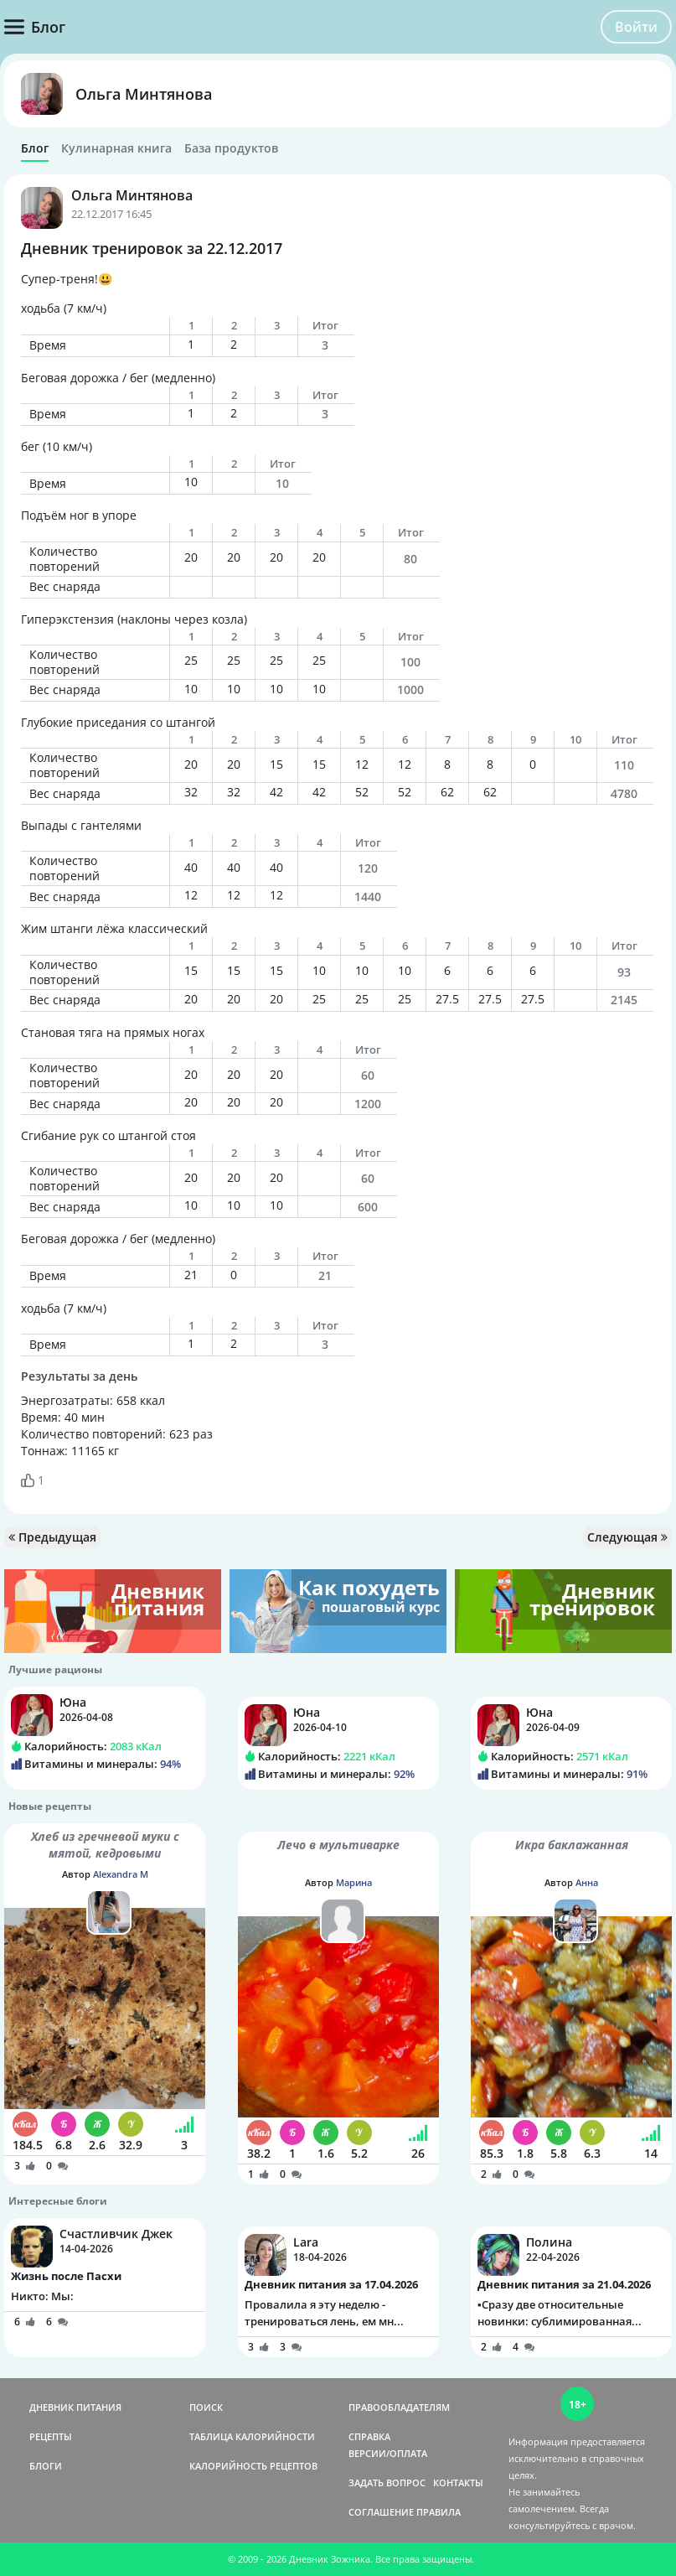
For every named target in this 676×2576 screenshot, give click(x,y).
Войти (636, 27)
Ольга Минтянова (143, 94)
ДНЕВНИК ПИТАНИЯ (75, 2407)
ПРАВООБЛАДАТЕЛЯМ (399, 2407)
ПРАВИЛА (438, 2512)
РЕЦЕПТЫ (50, 2436)
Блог (35, 148)
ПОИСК (206, 2407)
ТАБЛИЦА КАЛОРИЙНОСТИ (252, 2436)
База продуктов (231, 148)
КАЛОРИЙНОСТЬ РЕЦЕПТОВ (253, 2465)
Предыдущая (52, 1537)
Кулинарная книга (116, 148)
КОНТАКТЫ (458, 2482)
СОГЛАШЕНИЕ (381, 2512)
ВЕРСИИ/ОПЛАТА (387, 2453)
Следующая (627, 1537)
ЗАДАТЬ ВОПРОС (387, 2482)
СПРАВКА (369, 2436)
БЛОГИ (45, 2465)
